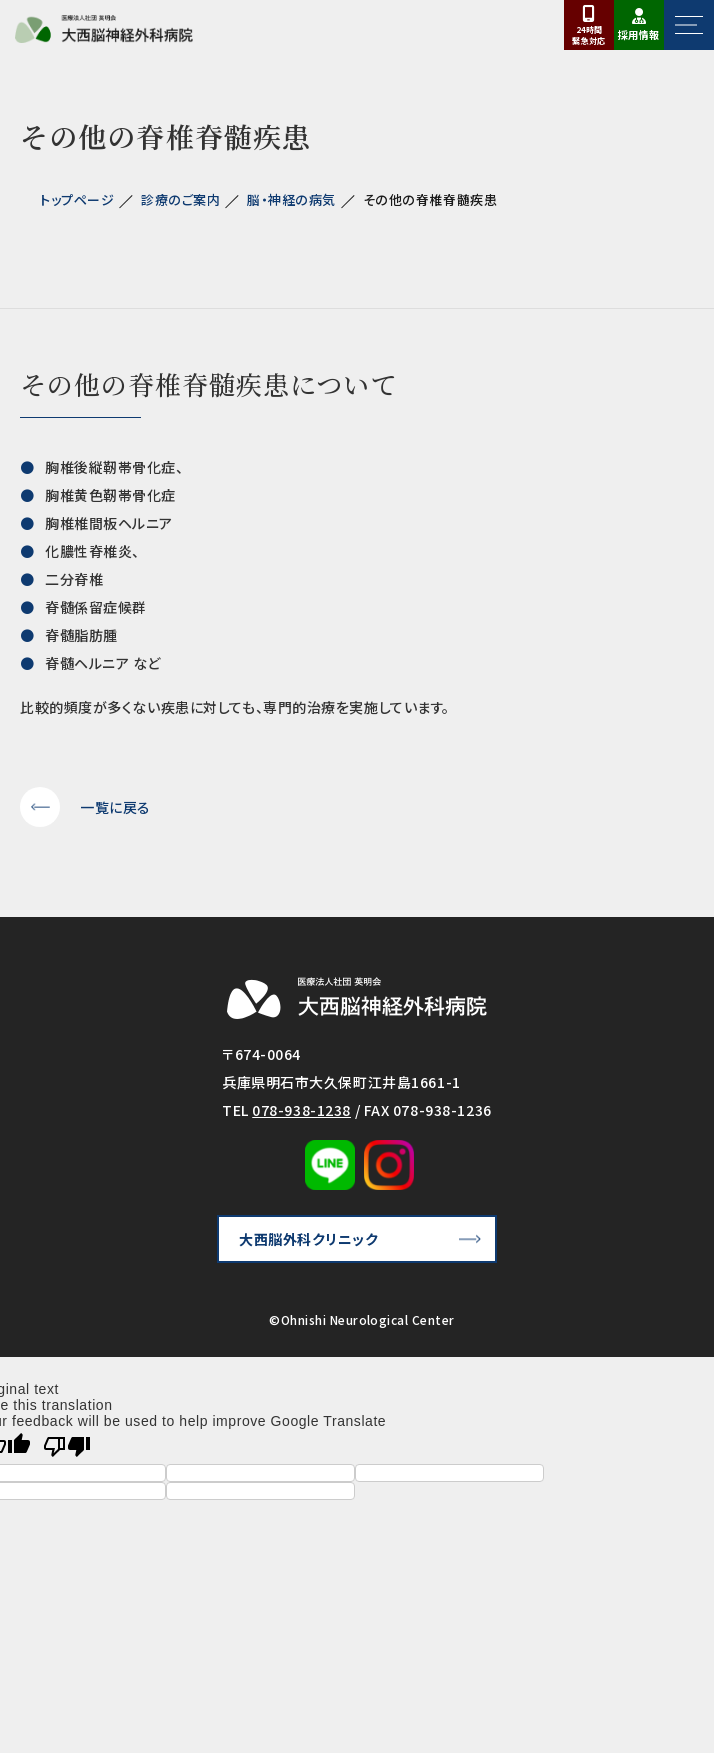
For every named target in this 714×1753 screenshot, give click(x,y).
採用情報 (639, 34)
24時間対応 (588, 35)
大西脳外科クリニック (309, 1239)
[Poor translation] (67, 1446)
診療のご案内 (180, 199)
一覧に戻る (115, 807)
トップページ (77, 199)
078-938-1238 (301, 1110)
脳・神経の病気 (291, 199)
